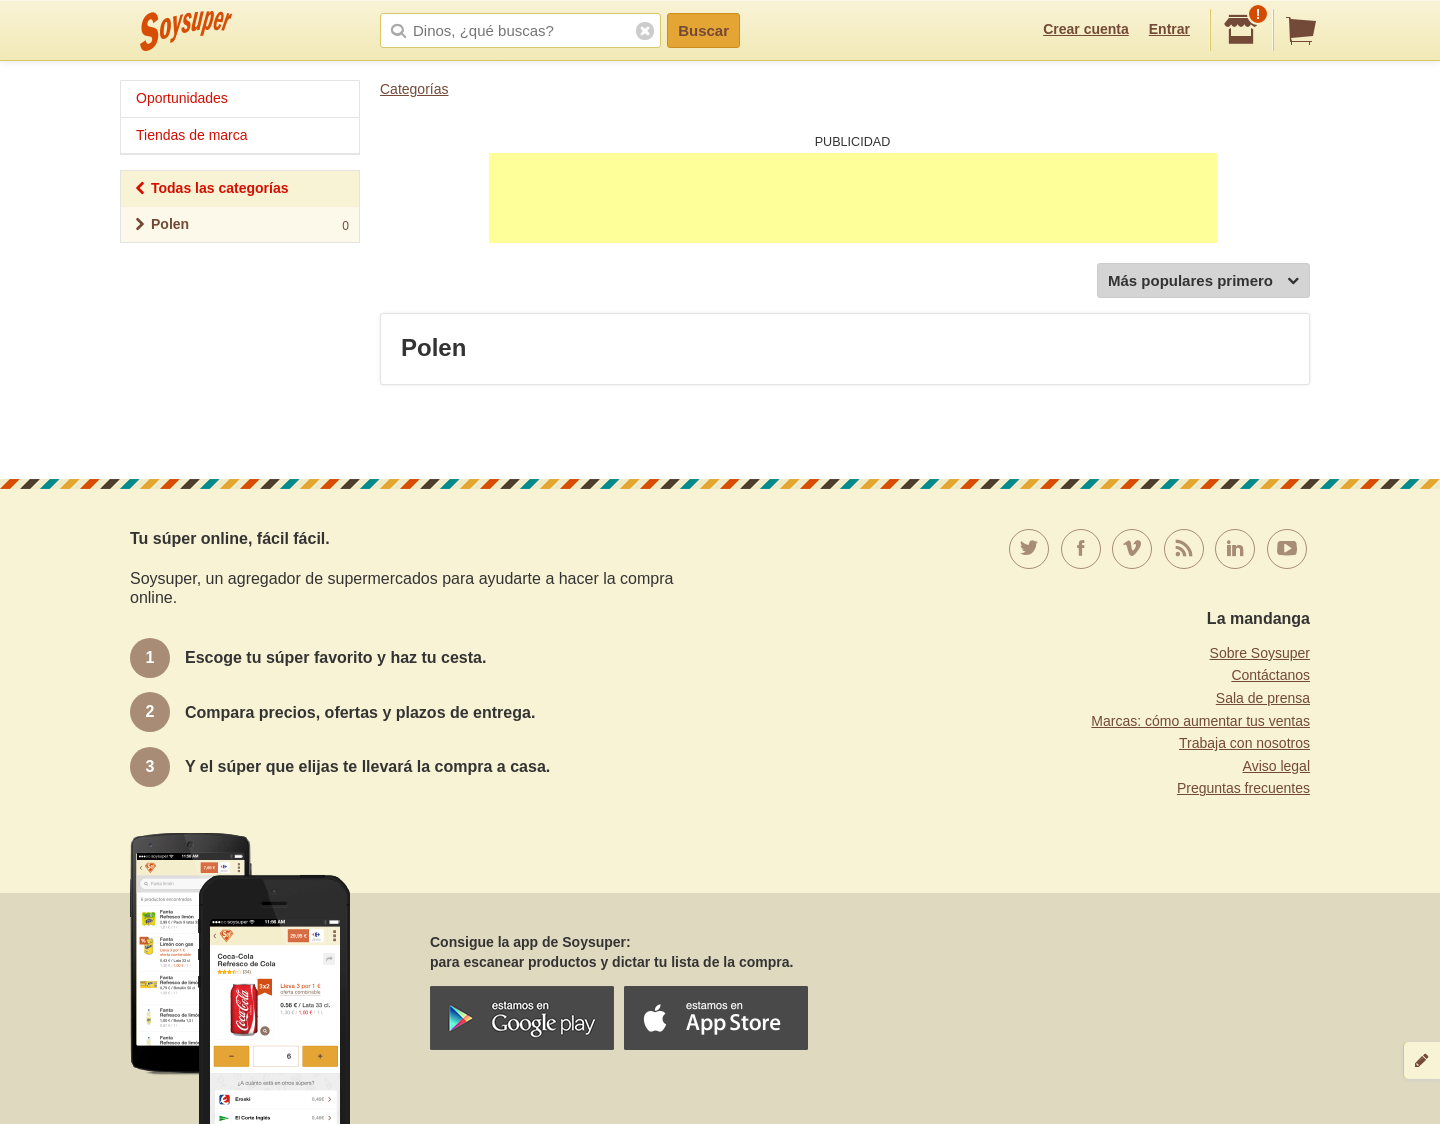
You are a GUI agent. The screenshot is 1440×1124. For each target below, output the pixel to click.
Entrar (1169, 29)
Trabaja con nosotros (1244, 743)
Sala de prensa (1263, 698)
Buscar (703, 30)
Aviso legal (1276, 766)
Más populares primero (1203, 281)
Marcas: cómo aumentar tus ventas (1200, 721)
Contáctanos (1270, 675)
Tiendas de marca (192, 135)
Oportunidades (182, 98)
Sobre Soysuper (1260, 653)
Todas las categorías (210, 190)
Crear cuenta (1086, 29)
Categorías (414, 89)
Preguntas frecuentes (1243, 788)
